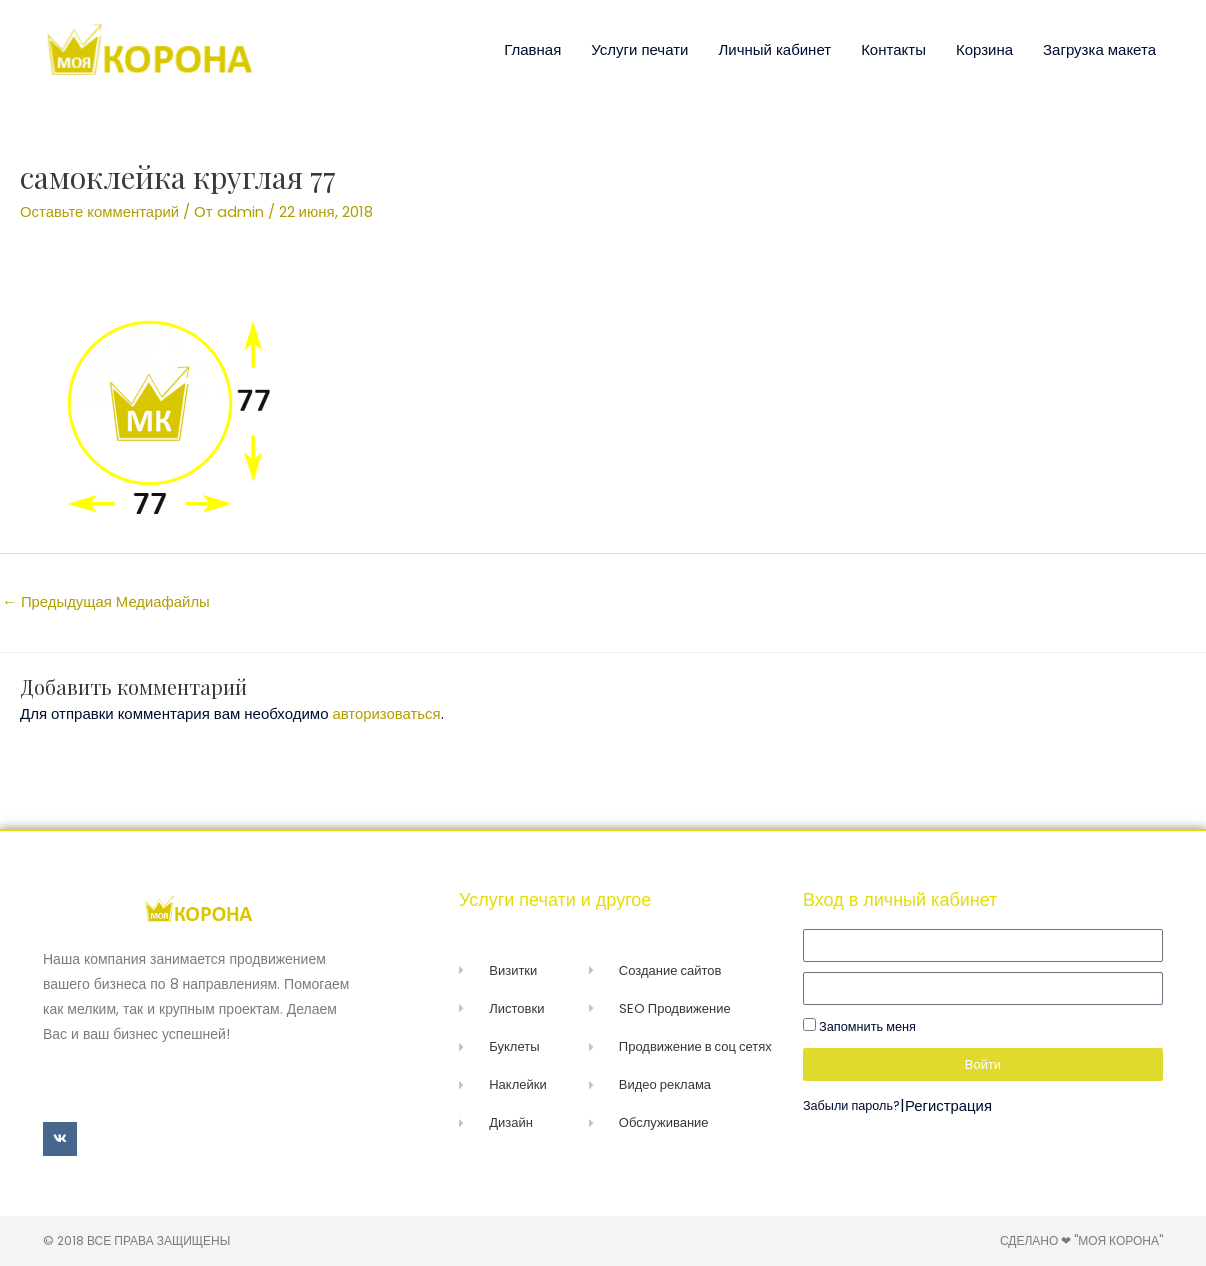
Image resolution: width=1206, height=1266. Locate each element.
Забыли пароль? (852, 1105)
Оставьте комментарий (100, 211)
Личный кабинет (774, 49)
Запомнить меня (859, 1026)
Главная (532, 49)
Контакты (893, 49)
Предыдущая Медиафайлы (106, 601)
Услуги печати (639, 49)
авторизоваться (387, 713)
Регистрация (950, 1105)
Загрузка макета (1099, 49)
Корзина (984, 49)
